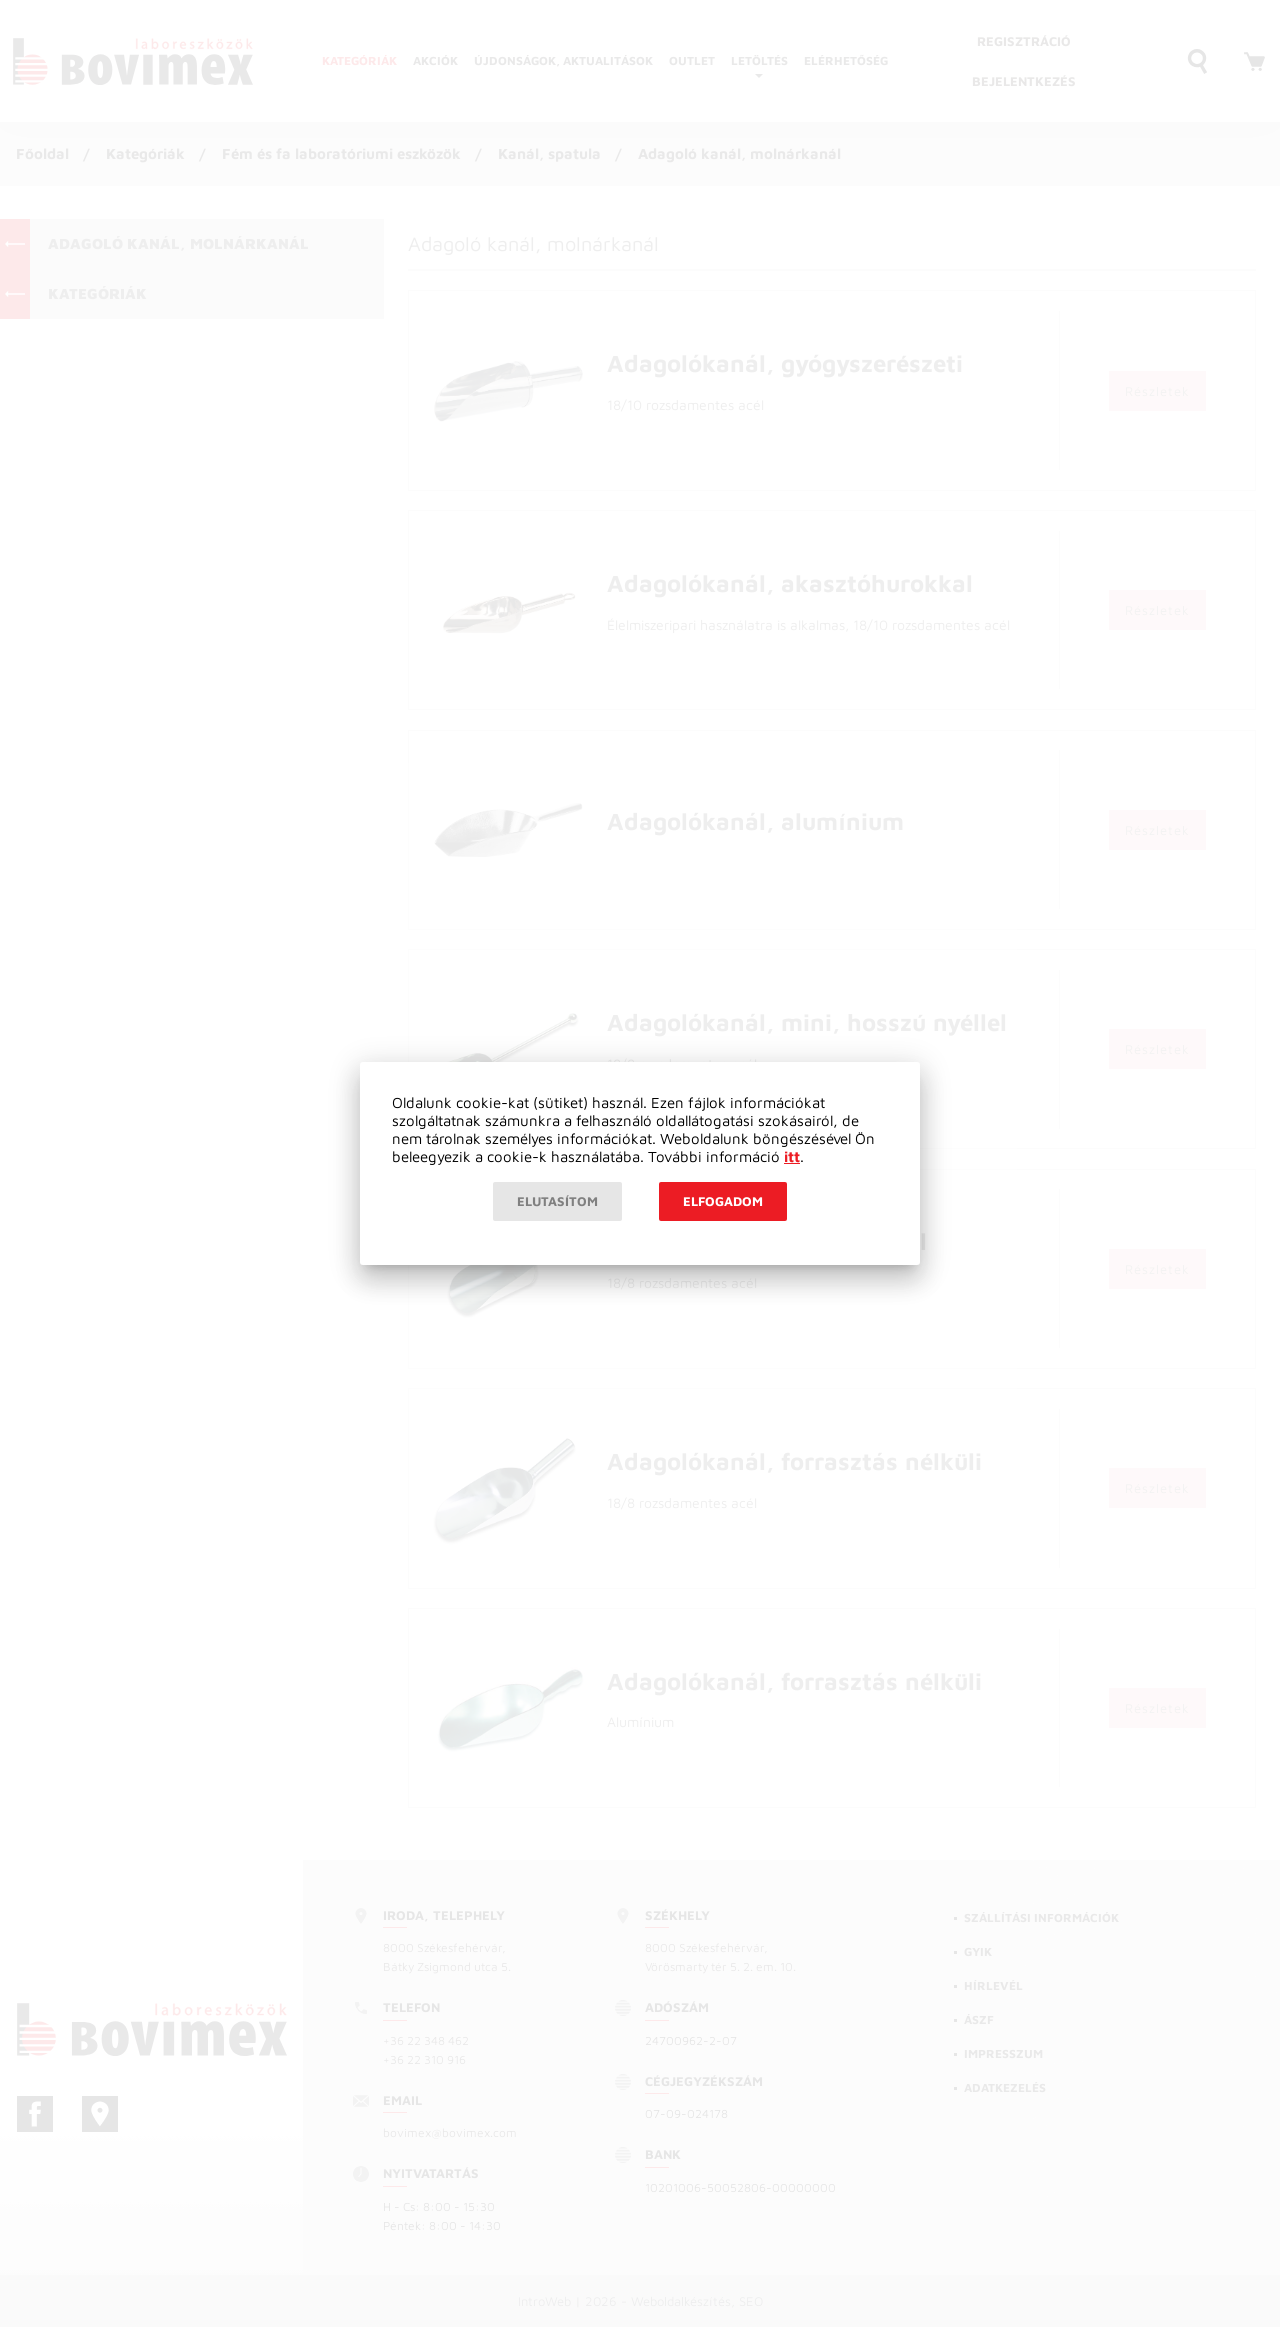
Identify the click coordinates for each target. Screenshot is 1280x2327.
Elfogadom (723, 1201)
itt (792, 1156)
